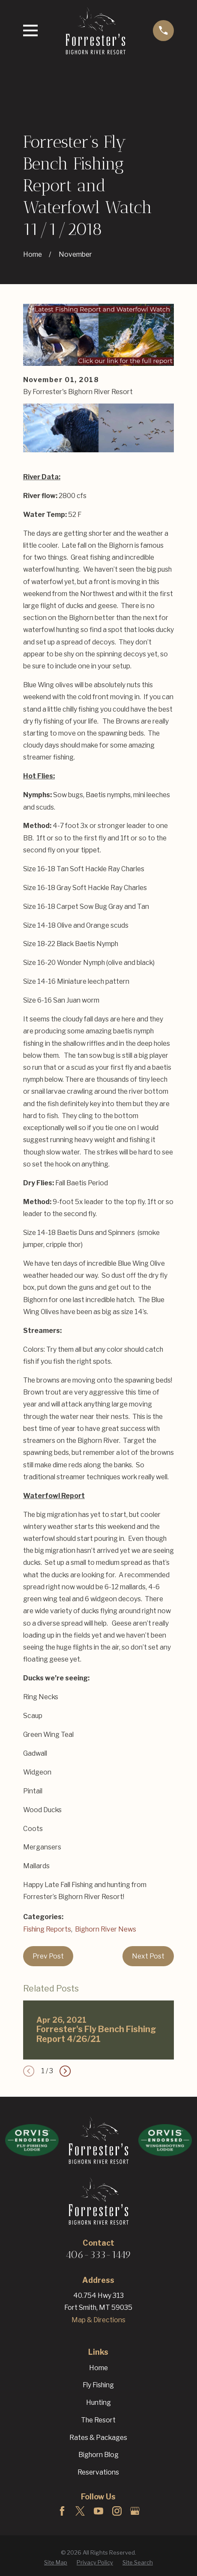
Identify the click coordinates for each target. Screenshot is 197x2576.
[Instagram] (117, 2511)
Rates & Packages (98, 2438)
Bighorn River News (105, 1929)
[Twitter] (80, 2511)
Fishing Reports (47, 1929)
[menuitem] (55, 2563)
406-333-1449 (98, 2255)
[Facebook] (62, 2511)
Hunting (98, 2402)
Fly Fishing (98, 2385)
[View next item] (65, 2071)
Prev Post (48, 1956)
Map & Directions (98, 2320)
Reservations (98, 2472)
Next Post (148, 1956)
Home (98, 2368)
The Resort (98, 2420)
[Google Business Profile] (135, 2511)
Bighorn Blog (98, 2455)
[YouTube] (98, 2511)
